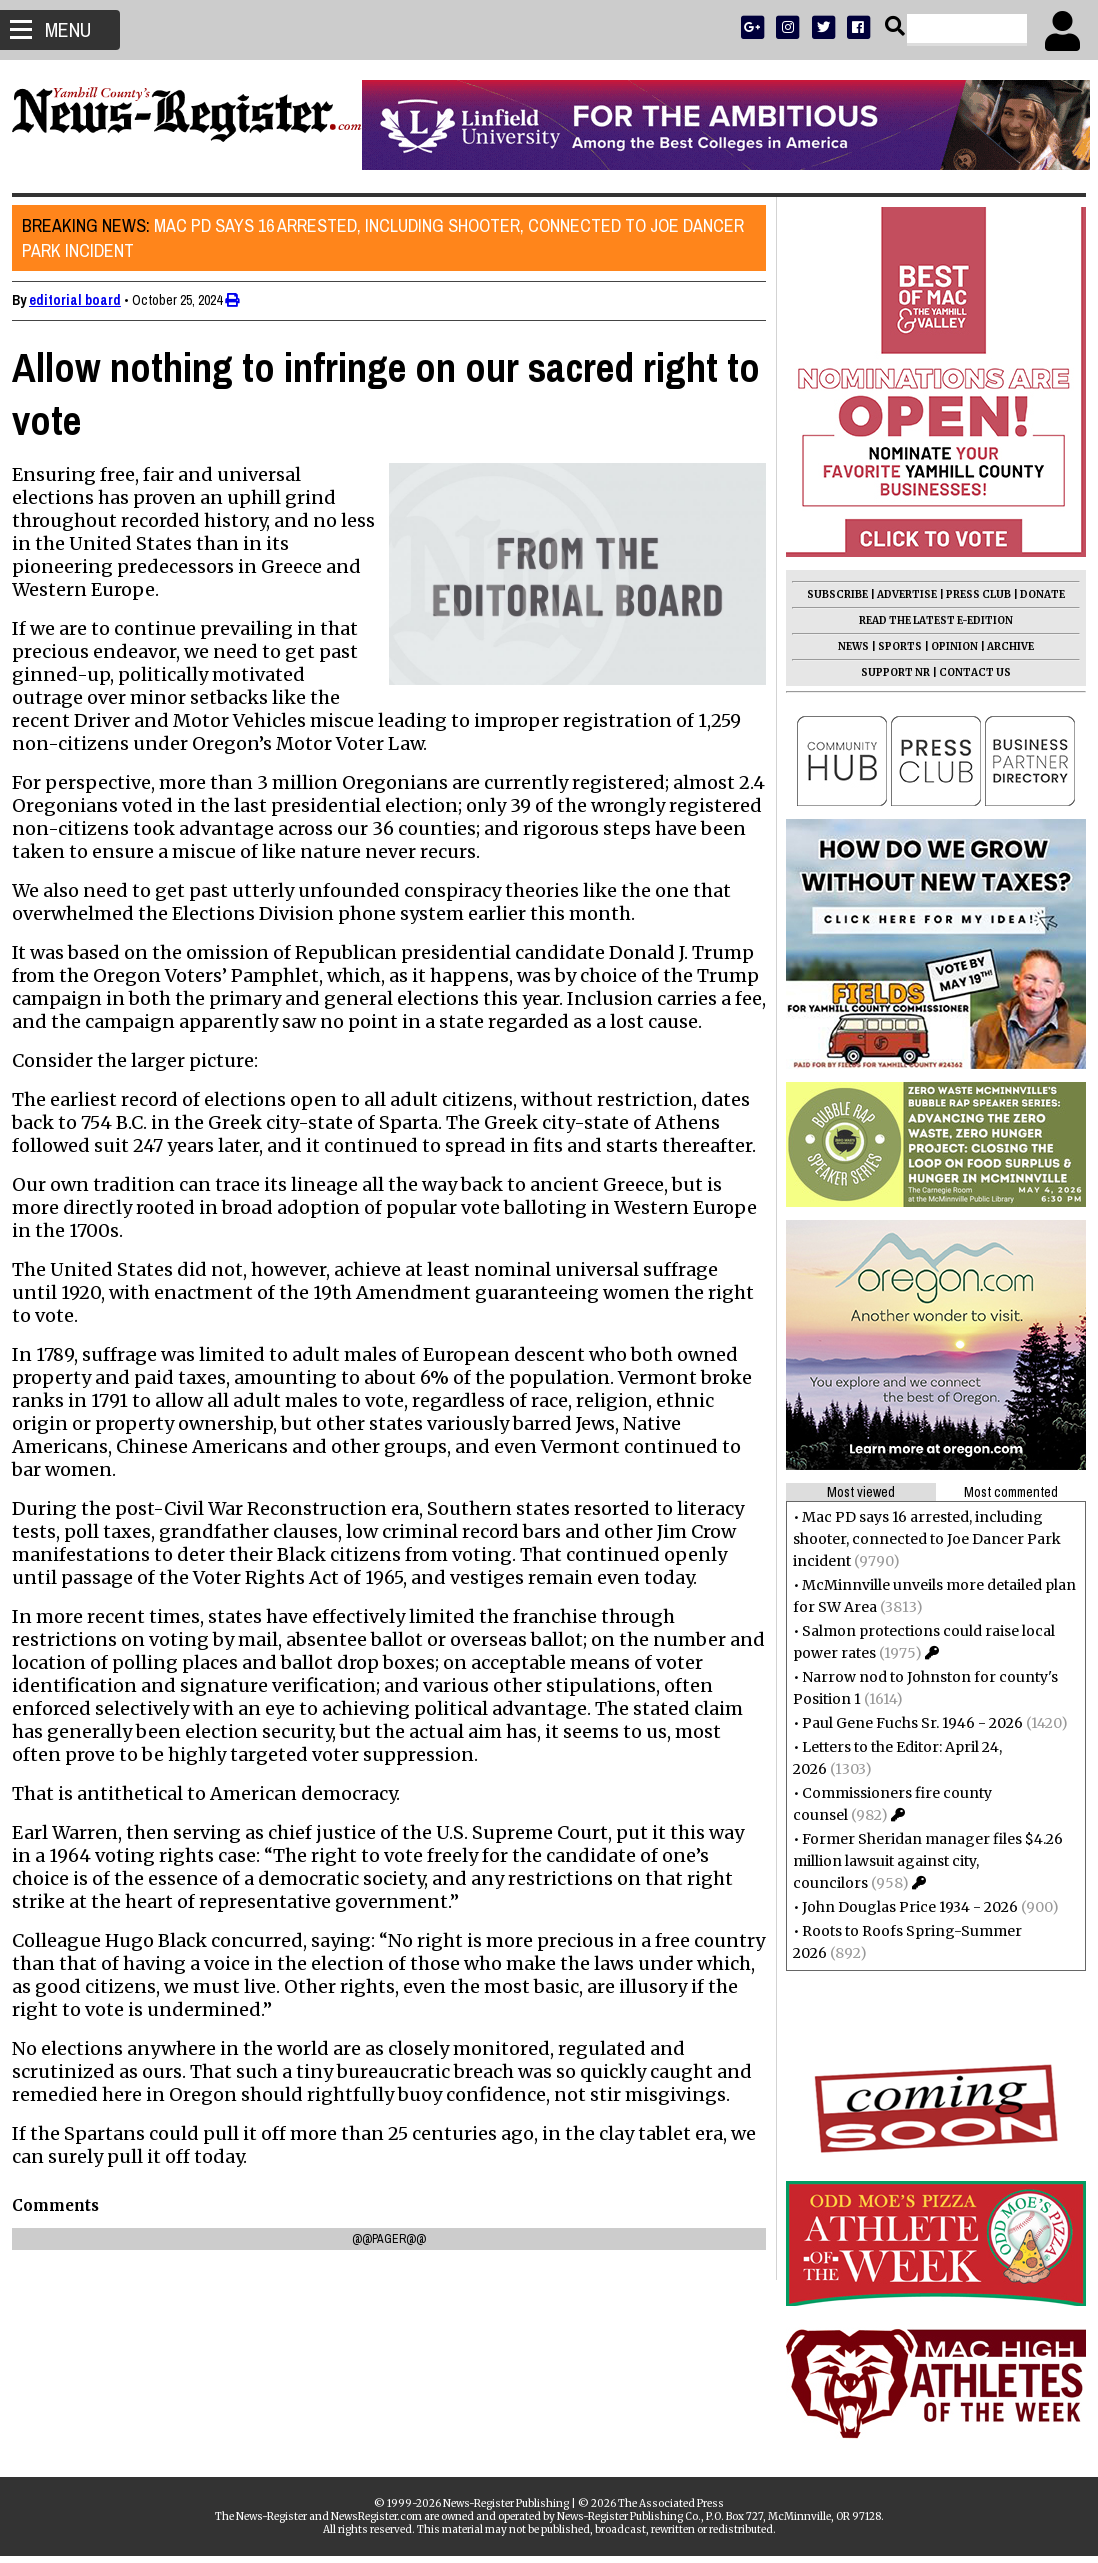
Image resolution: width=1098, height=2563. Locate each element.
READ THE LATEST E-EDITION (928, 620)
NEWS (845, 646)
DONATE (1034, 594)
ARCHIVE (1002, 646)
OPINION (946, 646)
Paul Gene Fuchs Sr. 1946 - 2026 (904, 1723)
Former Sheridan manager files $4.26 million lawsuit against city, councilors (920, 1861)
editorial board (83, 300)
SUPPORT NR (887, 672)
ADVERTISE (899, 594)
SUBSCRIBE (829, 594)
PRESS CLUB (970, 594)
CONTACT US (967, 672)
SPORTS (892, 646)
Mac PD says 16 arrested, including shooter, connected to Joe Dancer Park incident (391, 238)
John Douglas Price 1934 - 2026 (902, 1907)
